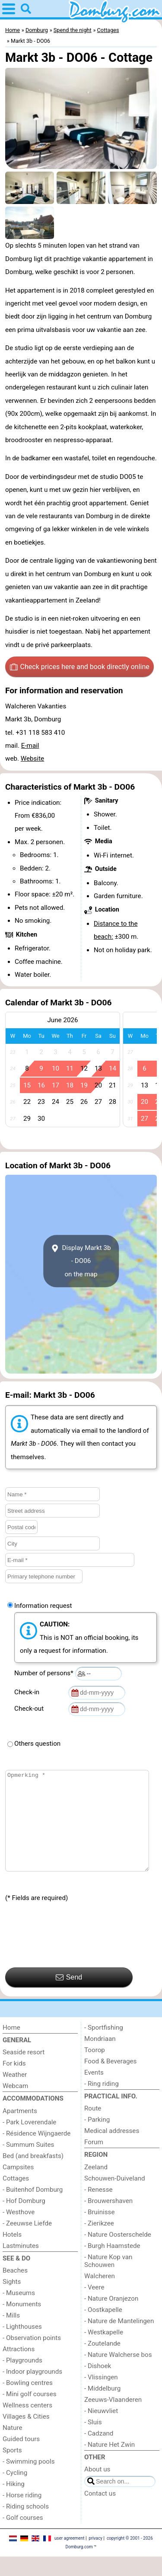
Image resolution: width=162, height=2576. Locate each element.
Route (92, 2128)
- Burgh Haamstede (112, 2265)
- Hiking (14, 2503)
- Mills (11, 2335)
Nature (12, 2447)
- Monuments (22, 2323)
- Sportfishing (103, 2047)
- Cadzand (98, 2453)
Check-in (28, 1692)
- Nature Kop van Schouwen (108, 2280)
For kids (14, 2083)
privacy (95, 2557)
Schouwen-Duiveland (114, 2198)
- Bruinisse (99, 2231)
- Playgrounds (22, 2380)
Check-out (30, 1708)
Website (32, 758)
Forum (93, 2161)
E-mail (30, 745)
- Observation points (32, 2357)
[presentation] (71, 1955)
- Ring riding (101, 2103)
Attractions (19, 2368)
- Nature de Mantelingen (119, 2340)
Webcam (15, 2105)
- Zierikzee (99, 2243)
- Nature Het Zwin (109, 2464)
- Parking (97, 2139)
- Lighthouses (22, 2346)
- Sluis (93, 2441)
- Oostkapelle (103, 2329)
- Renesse (98, 2209)
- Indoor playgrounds (32, 2391)
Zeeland (96, 2186)
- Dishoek (97, 2385)
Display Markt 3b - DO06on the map (81, 1261)
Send (69, 1997)
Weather (15, 2094)
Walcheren (99, 2295)
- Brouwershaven (108, 2220)
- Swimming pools (28, 2481)
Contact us (100, 2513)
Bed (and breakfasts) (33, 2175)
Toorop (94, 2069)
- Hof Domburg (24, 2220)
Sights (12, 2301)
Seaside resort (23, 2071)
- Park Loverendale (29, 2142)
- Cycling (15, 2492)
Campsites (18, 2186)
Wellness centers (27, 2425)
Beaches (15, 2290)
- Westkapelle (103, 2352)
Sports (12, 2470)
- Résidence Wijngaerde (36, 2153)
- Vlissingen (101, 2397)
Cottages (16, 2198)
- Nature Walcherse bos (118, 2374)
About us (97, 2489)
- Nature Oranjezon (111, 2318)
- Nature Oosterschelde (117, 2254)
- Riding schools (26, 2526)
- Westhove (19, 2231)
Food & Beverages (110, 2081)
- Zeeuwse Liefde (27, 2243)
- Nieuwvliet (101, 2430)
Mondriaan (100, 2058)
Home (11, 2047)
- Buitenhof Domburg (33, 2209)
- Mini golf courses (30, 2413)
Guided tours (21, 2458)
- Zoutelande (102, 2363)
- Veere (94, 2307)
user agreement (69, 2557)
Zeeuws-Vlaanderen (113, 2419)
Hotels (12, 2254)
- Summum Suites (28, 2164)
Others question (37, 1743)
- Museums (19, 2312)
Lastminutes (21, 2265)
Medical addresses (111, 2150)
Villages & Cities (26, 2436)
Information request (43, 1606)
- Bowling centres (28, 2402)
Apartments (20, 2130)
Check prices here (79, 667)
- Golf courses (23, 2537)
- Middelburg (102, 2408)
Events (94, 2092)
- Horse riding (22, 2515)
